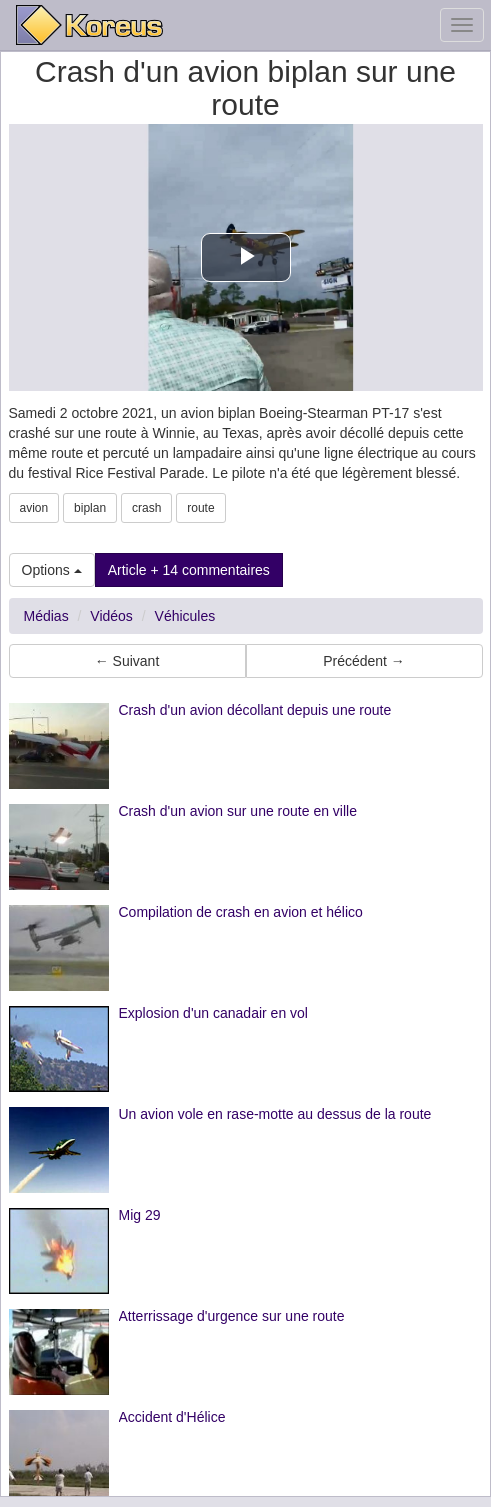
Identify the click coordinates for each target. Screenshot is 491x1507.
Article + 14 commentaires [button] (189, 570)
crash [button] (146, 508)
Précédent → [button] (364, 661)
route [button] (200, 508)
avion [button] (34, 508)
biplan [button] (90, 508)
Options (52, 570)
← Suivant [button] (127, 661)
